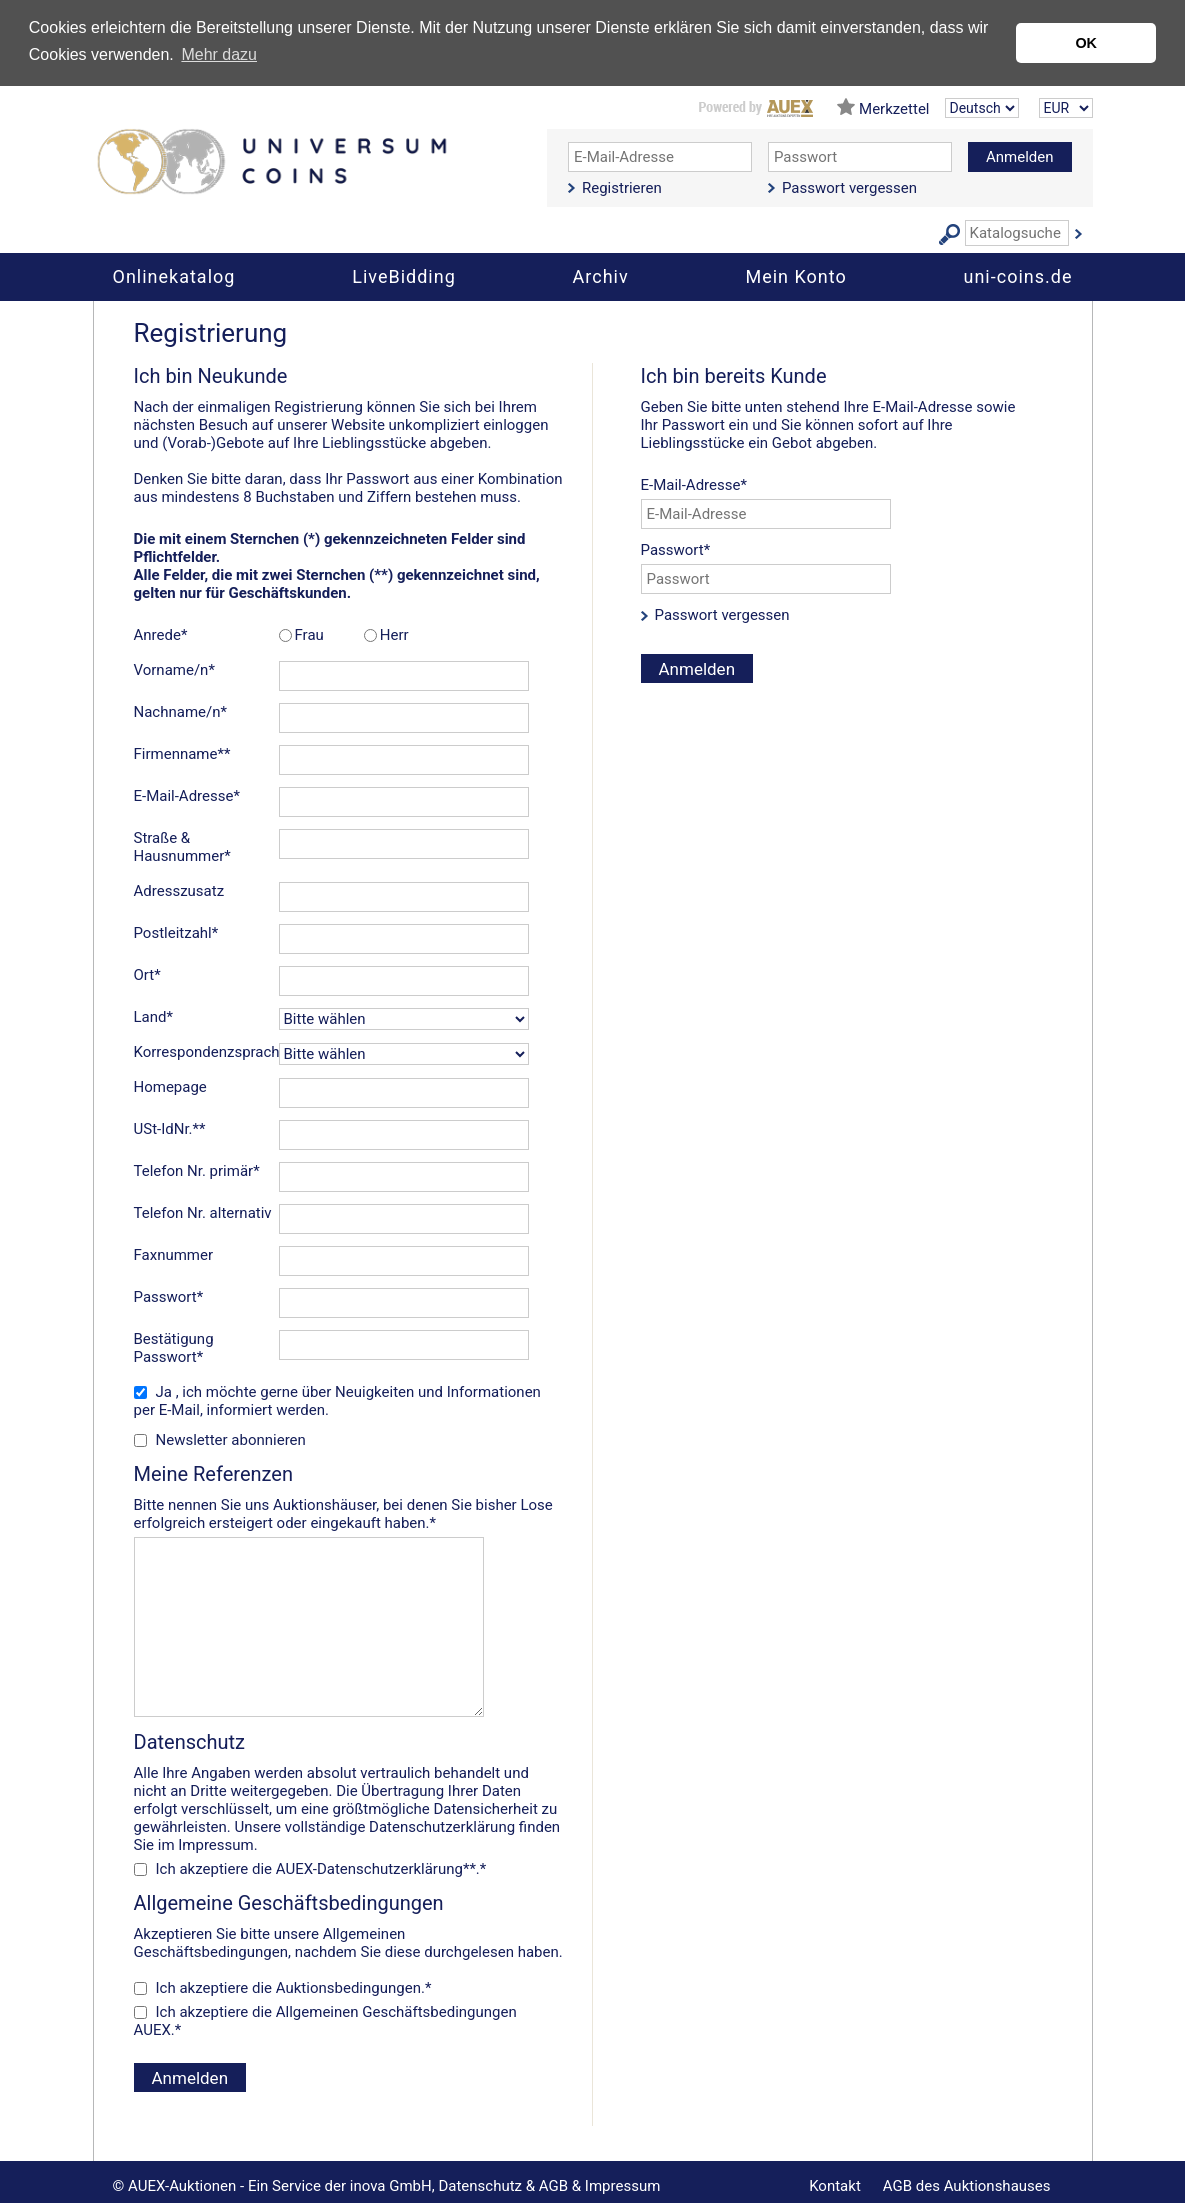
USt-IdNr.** (170, 1129)
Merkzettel (894, 109)
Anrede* (161, 635)
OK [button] (1086, 43)
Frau (309, 635)
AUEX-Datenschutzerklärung (369, 1869)
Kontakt (835, 2186)
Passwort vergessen (849, 188)
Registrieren (622, 188)
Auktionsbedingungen (348, 1988)
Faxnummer (174, 1255)
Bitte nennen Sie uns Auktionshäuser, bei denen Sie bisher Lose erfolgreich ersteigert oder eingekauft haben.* (349, 1497)
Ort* (147, 975)
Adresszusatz (179, 891)
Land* (153, 1017)
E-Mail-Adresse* (187, 796)
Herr (394, 635)
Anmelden (1020, 157)
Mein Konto (795, 276)
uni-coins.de (1018, 276)
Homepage (170, 1087)
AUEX (152, 2030)
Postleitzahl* (176, 933)
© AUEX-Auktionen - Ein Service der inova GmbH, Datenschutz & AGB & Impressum (387, 2186)
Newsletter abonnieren (231, 1440)
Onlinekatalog (174, 276)
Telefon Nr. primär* (197, 1171)
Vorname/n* (174, 670)
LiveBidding (404, 276)
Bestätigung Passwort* (174, 1348)
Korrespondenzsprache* (206, 1052)
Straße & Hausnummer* (182, 847)
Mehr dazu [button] (219, 54)
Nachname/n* (180, 712)
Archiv (601, 276)
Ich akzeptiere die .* (294, 1988)
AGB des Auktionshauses (967, 2186)
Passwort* (169, 1297)
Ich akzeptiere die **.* (321, 1869)
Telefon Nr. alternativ (203, 1213)
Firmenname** (182, 754)
